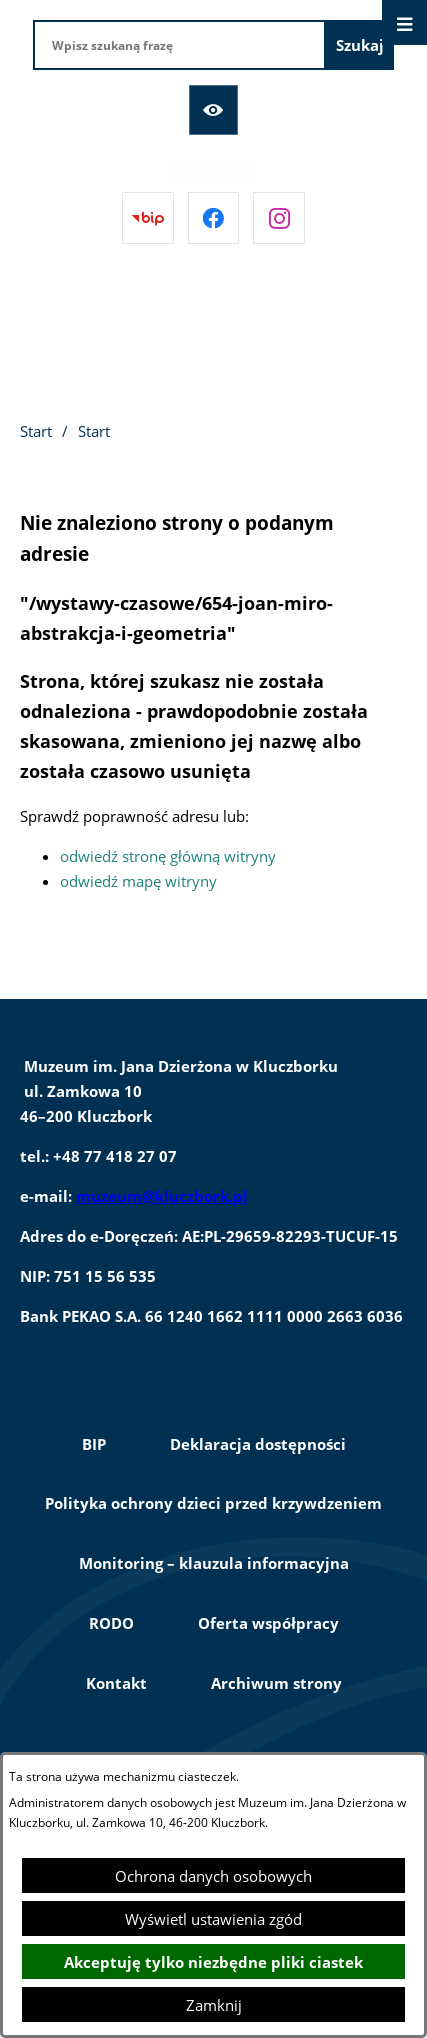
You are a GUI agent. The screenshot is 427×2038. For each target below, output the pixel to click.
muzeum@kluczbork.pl (162, 1196)
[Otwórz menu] (404, 22)
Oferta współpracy (268, 1623)
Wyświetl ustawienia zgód (213, 1919)
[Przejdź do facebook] (214, 218)
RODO (111, 1623)
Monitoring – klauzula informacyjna (214, 1563)
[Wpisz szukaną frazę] (179, 45)
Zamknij (214, 2005)
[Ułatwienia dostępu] (214, 110)
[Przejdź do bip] (148, 218)
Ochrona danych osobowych (213, 1876)
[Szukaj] (360, 45)
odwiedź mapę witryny (138, 881)
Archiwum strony (276, 1683)
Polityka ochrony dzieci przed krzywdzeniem (213, 1503)
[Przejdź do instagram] (279, 218)
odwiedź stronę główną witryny (168, 856)
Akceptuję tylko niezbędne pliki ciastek (213, 1962)
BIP (94, 1444)
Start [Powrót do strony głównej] (36, 431)
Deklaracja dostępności (258, 1444)
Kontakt (116, 1683)
